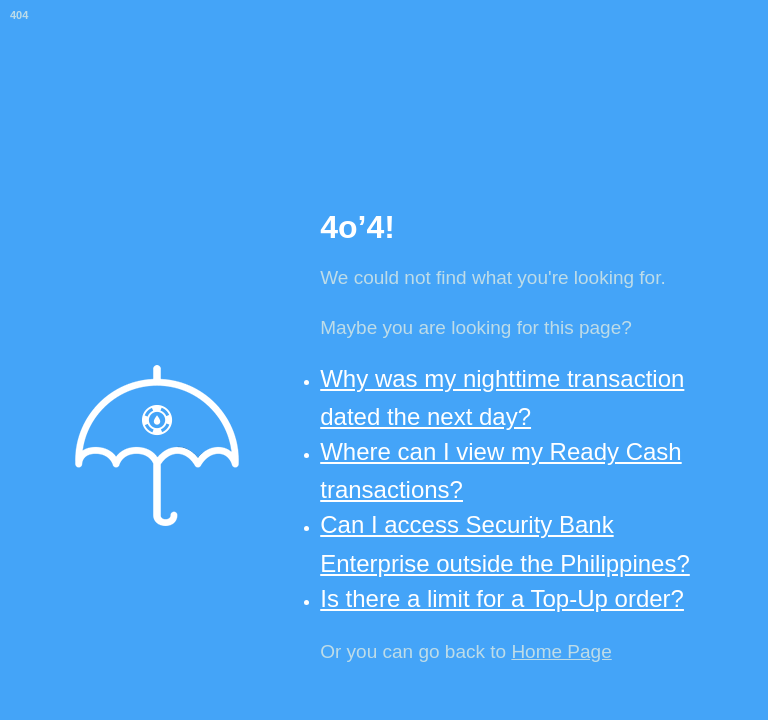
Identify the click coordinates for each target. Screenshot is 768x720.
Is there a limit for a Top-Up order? (502, 598)
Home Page (561, 651)
